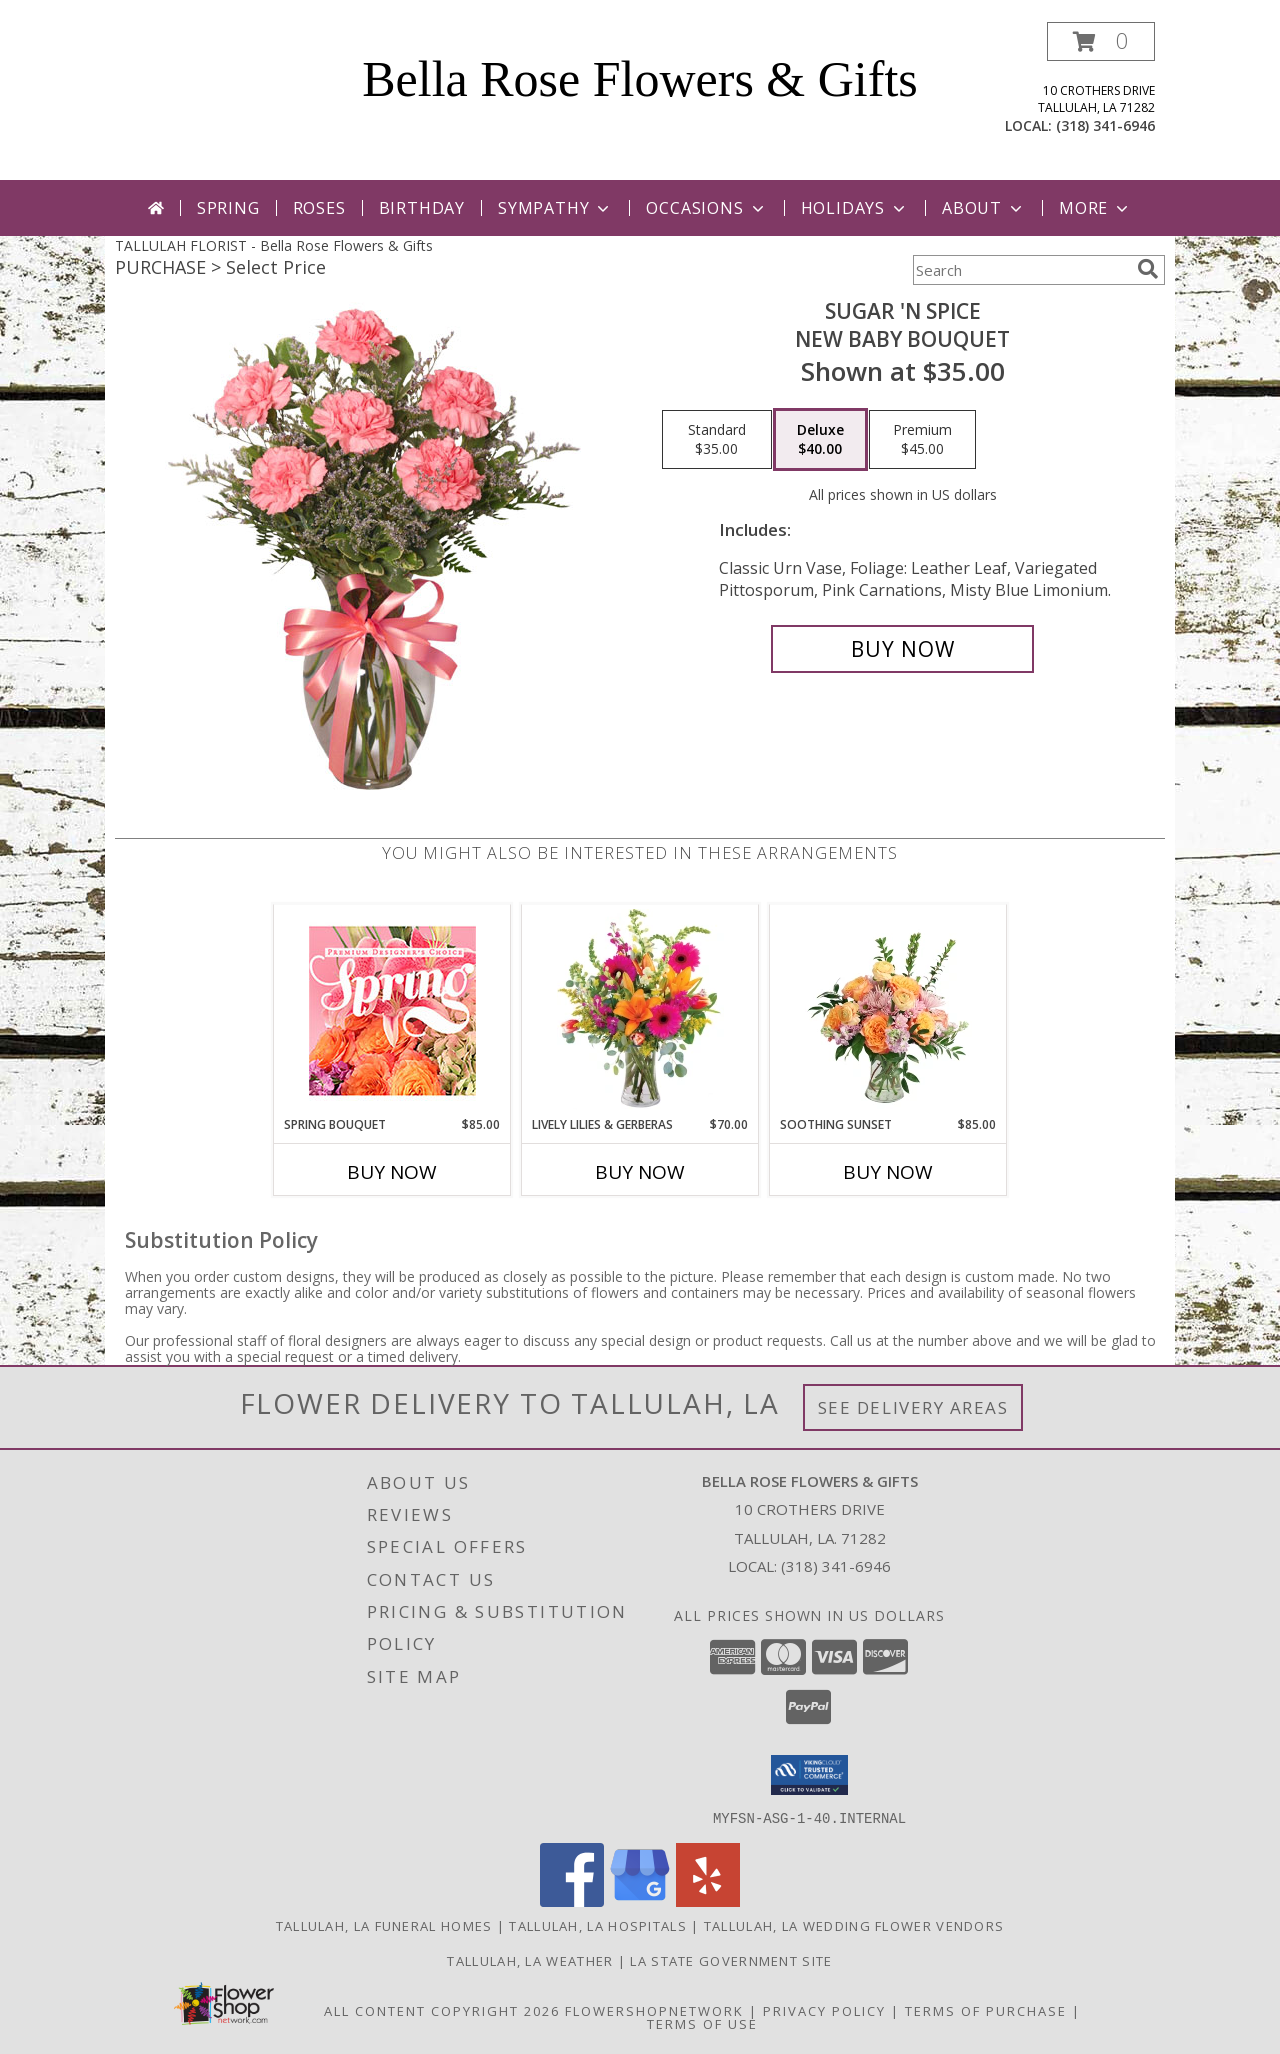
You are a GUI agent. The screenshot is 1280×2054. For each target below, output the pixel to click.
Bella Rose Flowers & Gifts (640, 79)
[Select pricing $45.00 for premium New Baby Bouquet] (922, 440)
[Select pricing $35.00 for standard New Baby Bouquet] (717, 440)
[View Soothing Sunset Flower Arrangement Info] (888, 1010)
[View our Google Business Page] (640, 1900)
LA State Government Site (731, 1960)
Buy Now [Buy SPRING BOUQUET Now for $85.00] (392, 1172)
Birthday (422, 208)
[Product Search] (1021, 270)
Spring (228, 208)
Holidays (855, 208)
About (984, 208)
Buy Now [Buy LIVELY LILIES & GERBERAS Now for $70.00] (640, 1172)
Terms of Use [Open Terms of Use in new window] (702, 2023)
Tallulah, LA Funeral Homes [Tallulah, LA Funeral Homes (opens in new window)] (384, 1925)
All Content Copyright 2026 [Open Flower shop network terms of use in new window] (442, 2010)
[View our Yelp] (708, 1900)
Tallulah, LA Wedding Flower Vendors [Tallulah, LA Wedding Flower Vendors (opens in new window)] (854, 1925)
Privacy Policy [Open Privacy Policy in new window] (824, 2010)
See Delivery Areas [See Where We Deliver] (913, 1407)
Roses (319, 208)
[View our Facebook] (572, 1900)
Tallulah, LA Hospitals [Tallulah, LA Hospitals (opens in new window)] (598, 1925)
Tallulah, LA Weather (530, 1960)
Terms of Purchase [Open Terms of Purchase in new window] (986, 2010)
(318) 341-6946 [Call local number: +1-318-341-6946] (1105, 125)
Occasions (706, 208)
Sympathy (555, 208)
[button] (1101, 41)
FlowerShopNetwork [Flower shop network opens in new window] (654, 2010)
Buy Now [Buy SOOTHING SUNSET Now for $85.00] (888, 1172)
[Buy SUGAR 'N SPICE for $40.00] (902, 649)
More (1095, 208)
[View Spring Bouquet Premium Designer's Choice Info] (392, 1010)
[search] (1148, 269)
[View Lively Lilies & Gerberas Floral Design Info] (640, 1010)
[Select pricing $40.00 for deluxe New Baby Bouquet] (820, 440)
